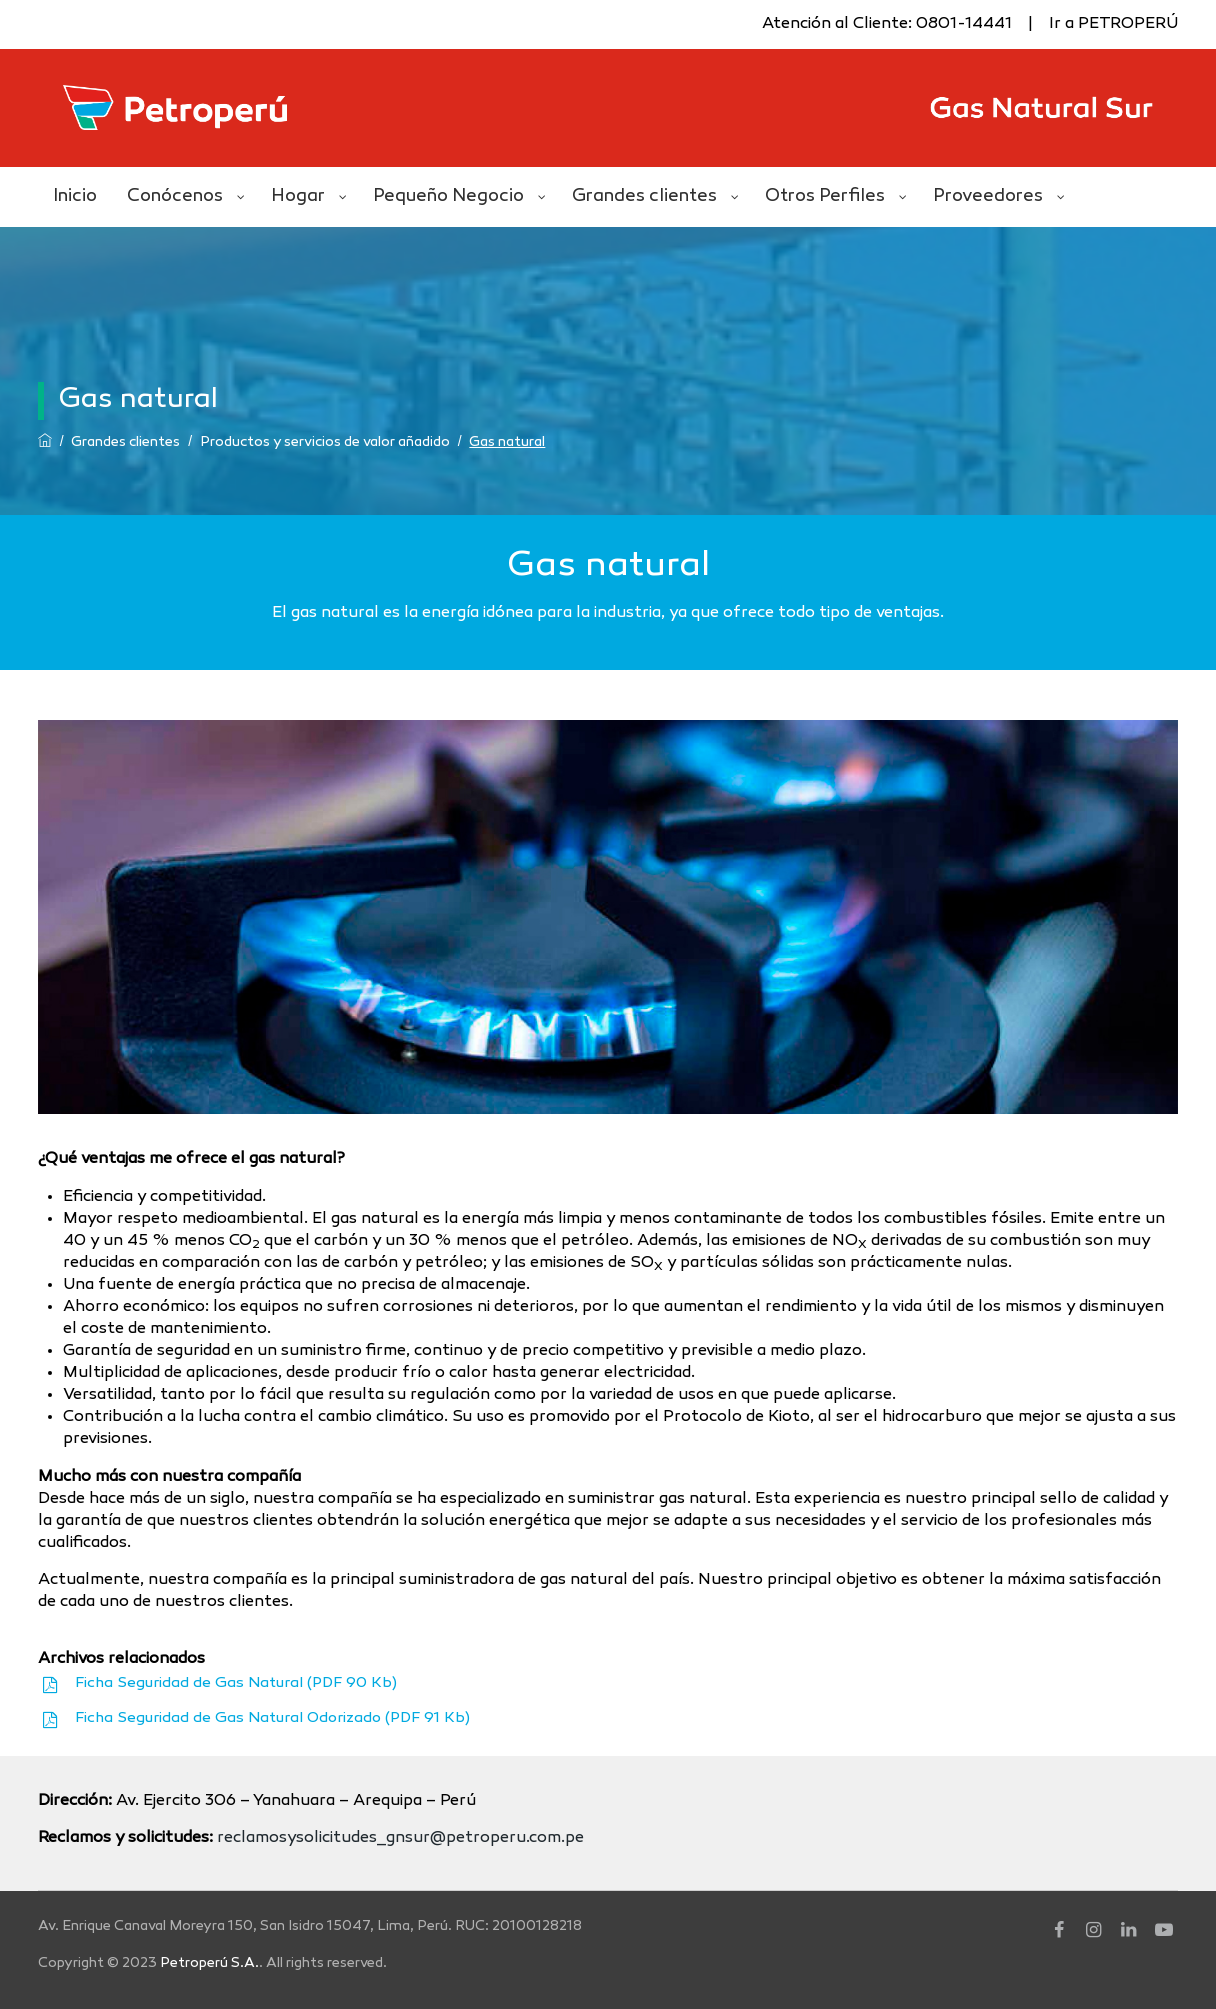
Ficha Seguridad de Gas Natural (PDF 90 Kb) (236, 1683)
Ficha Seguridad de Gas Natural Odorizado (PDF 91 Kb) (272, 1718)
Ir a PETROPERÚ (1113, 24)
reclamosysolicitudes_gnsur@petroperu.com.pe (400, 1838)
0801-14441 (964, 24)
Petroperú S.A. (209, 1963)
